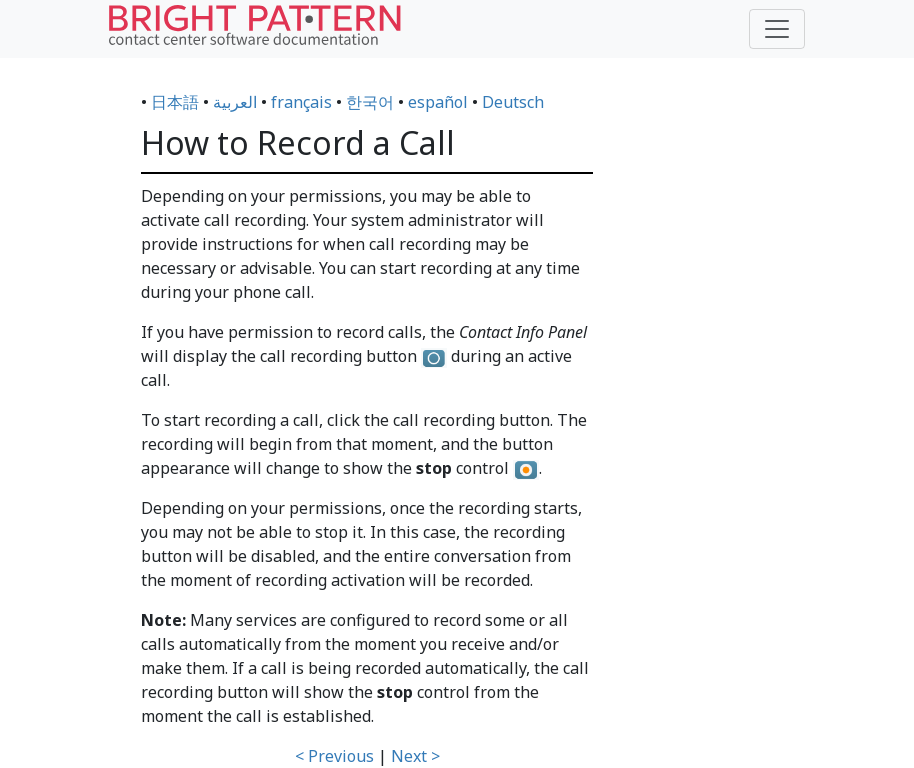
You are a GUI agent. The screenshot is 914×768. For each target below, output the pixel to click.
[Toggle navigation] (777, 29)
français (301, 102)
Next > (415, 756)
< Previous (334, 756)
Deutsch (513, 102)
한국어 (370, 102)
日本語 (175, 102)
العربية (235, 102)
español (438, 102)
